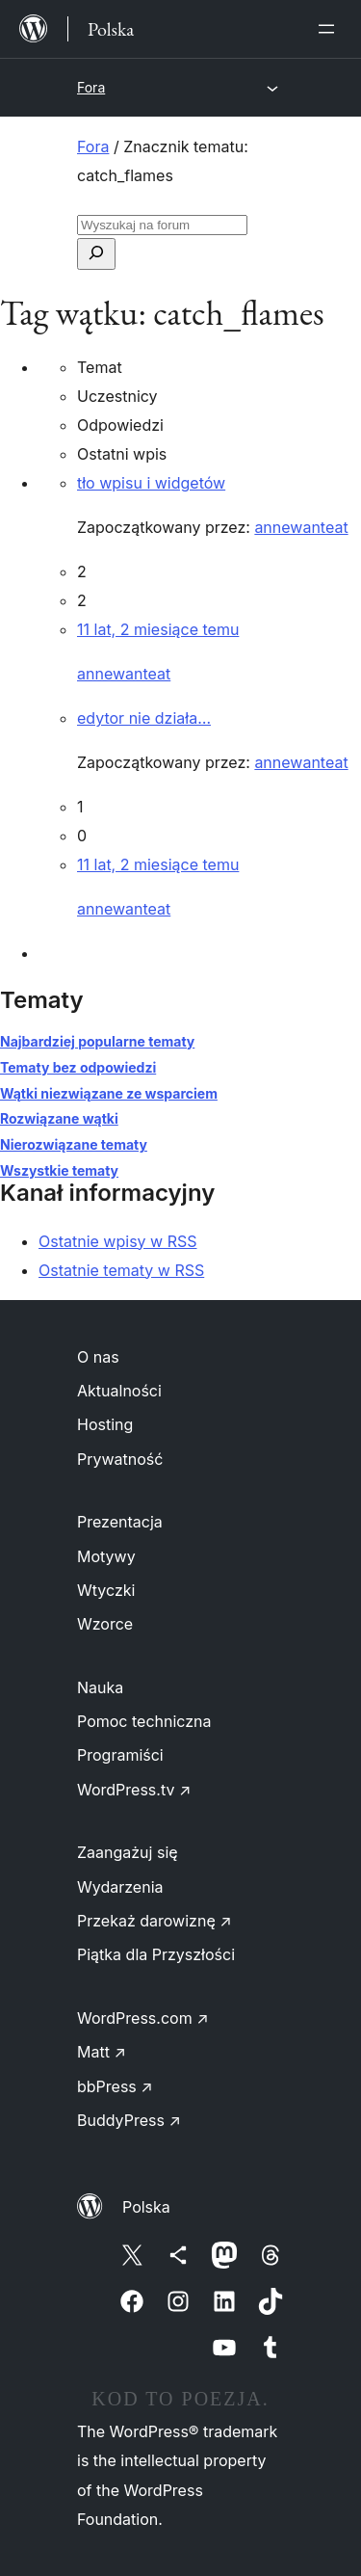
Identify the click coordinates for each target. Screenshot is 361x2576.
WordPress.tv (134, 1789)
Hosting (105, 1424)
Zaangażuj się (127, 1852)
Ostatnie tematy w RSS (121, 1270)
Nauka (100, 1687)
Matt (101, 2051)
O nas (98, 1357)
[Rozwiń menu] (330, 29)
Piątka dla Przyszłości (156, 1954)
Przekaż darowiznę (154, 1920)
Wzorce (105, 1623)
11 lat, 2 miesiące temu (158, 629)
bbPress (115, 2086)
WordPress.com (143, 2018)
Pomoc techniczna (144, 1721)
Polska (146, 2207)
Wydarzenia (120, 1887)
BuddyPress (129, 2120)
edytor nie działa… (144, 718)
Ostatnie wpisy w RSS (118, 1241)
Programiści (120, 1755)
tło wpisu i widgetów (151, 482)
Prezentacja (120, 1521)
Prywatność (120, 1459)
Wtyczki (106, 1590)
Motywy (106, 1556)
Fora (91, 87)
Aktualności (119, 1390)
